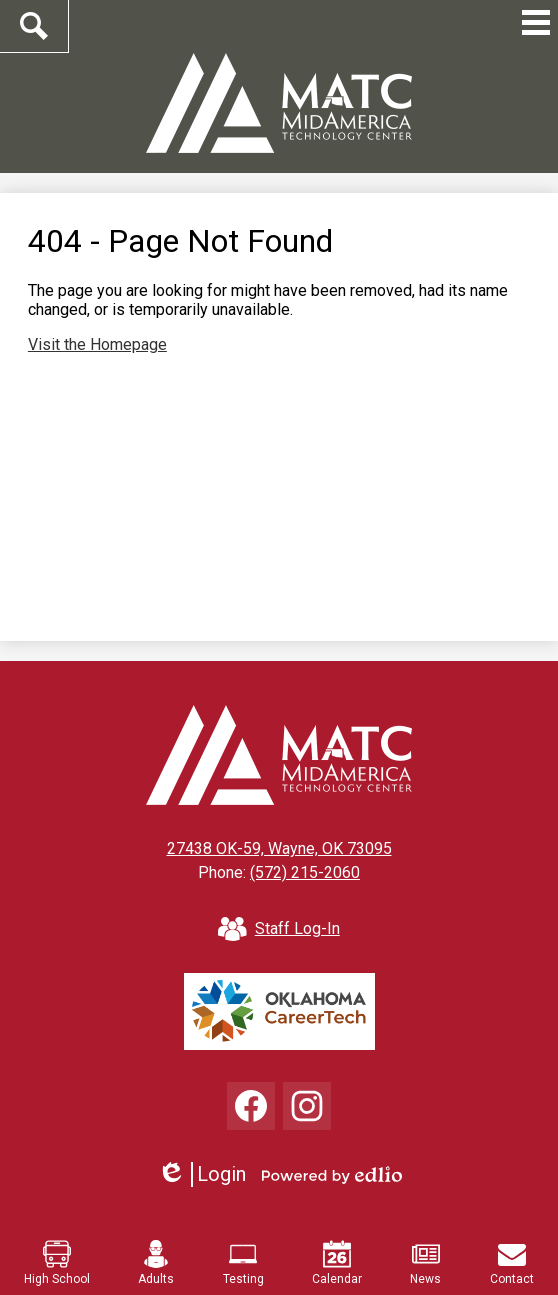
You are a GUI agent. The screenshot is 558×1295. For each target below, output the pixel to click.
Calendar (337, 1263)
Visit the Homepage (97, 344)
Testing (243, 1263)
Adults (156, 1263)
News (425, 1263)
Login (201, 1174)
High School (57, 1263)
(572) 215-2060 (305, 872)
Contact (512, 1263)
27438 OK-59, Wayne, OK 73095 (279, 848)
